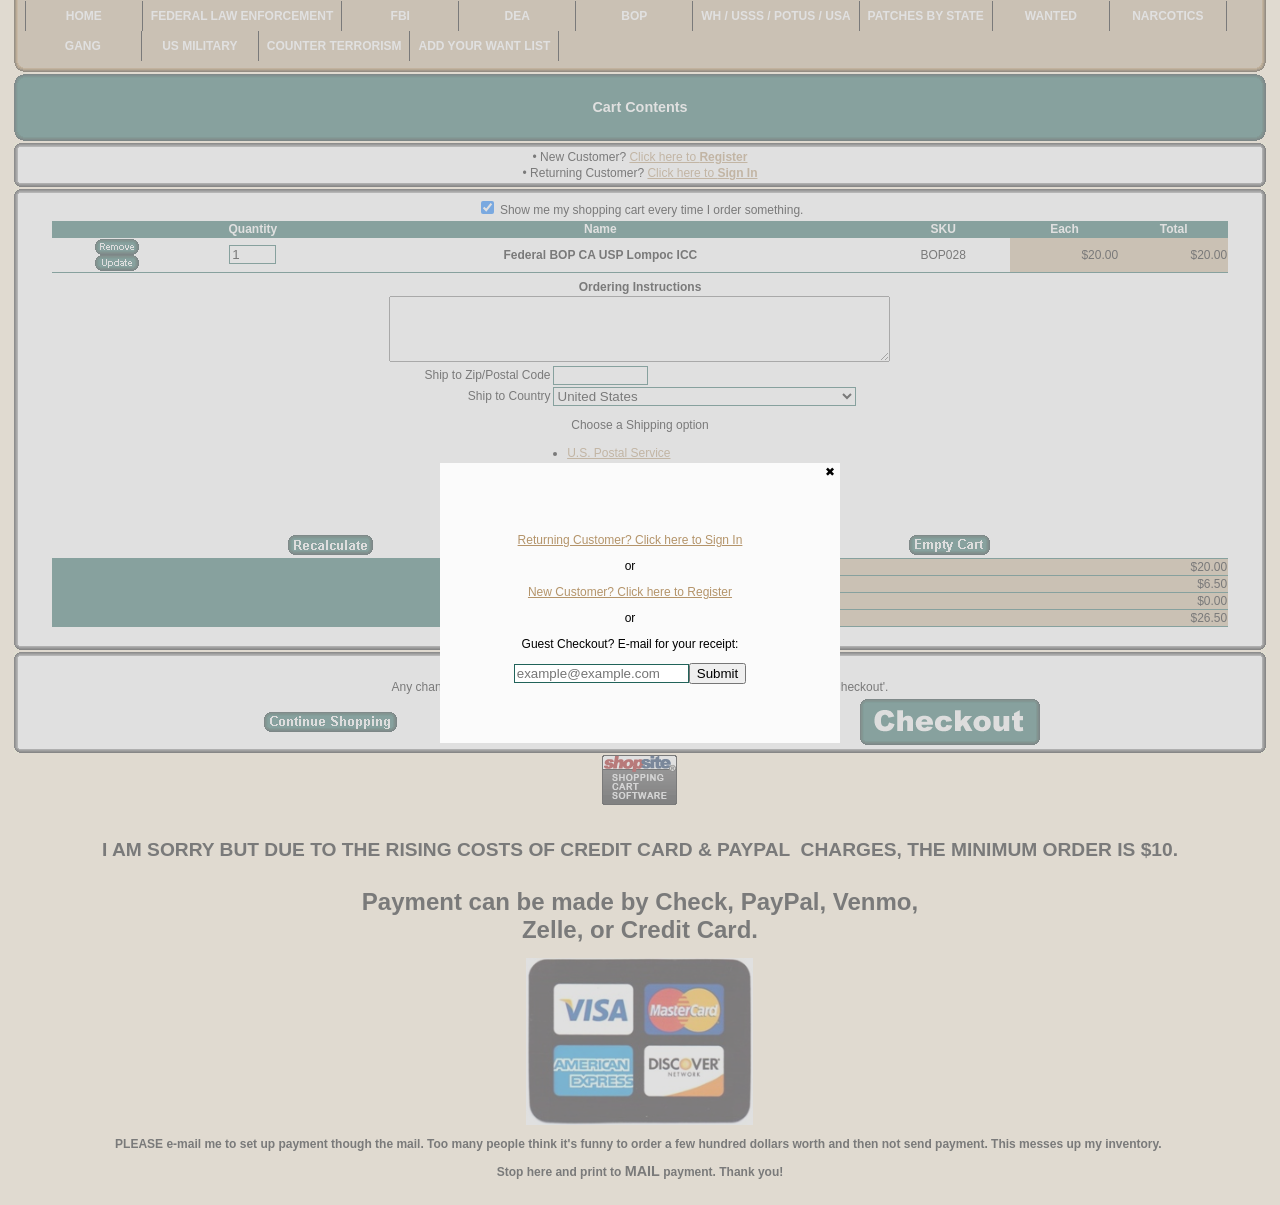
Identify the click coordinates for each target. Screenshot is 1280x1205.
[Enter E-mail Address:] (601, 673)
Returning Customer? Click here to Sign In (630, 540)
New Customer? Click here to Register (630, 592)
